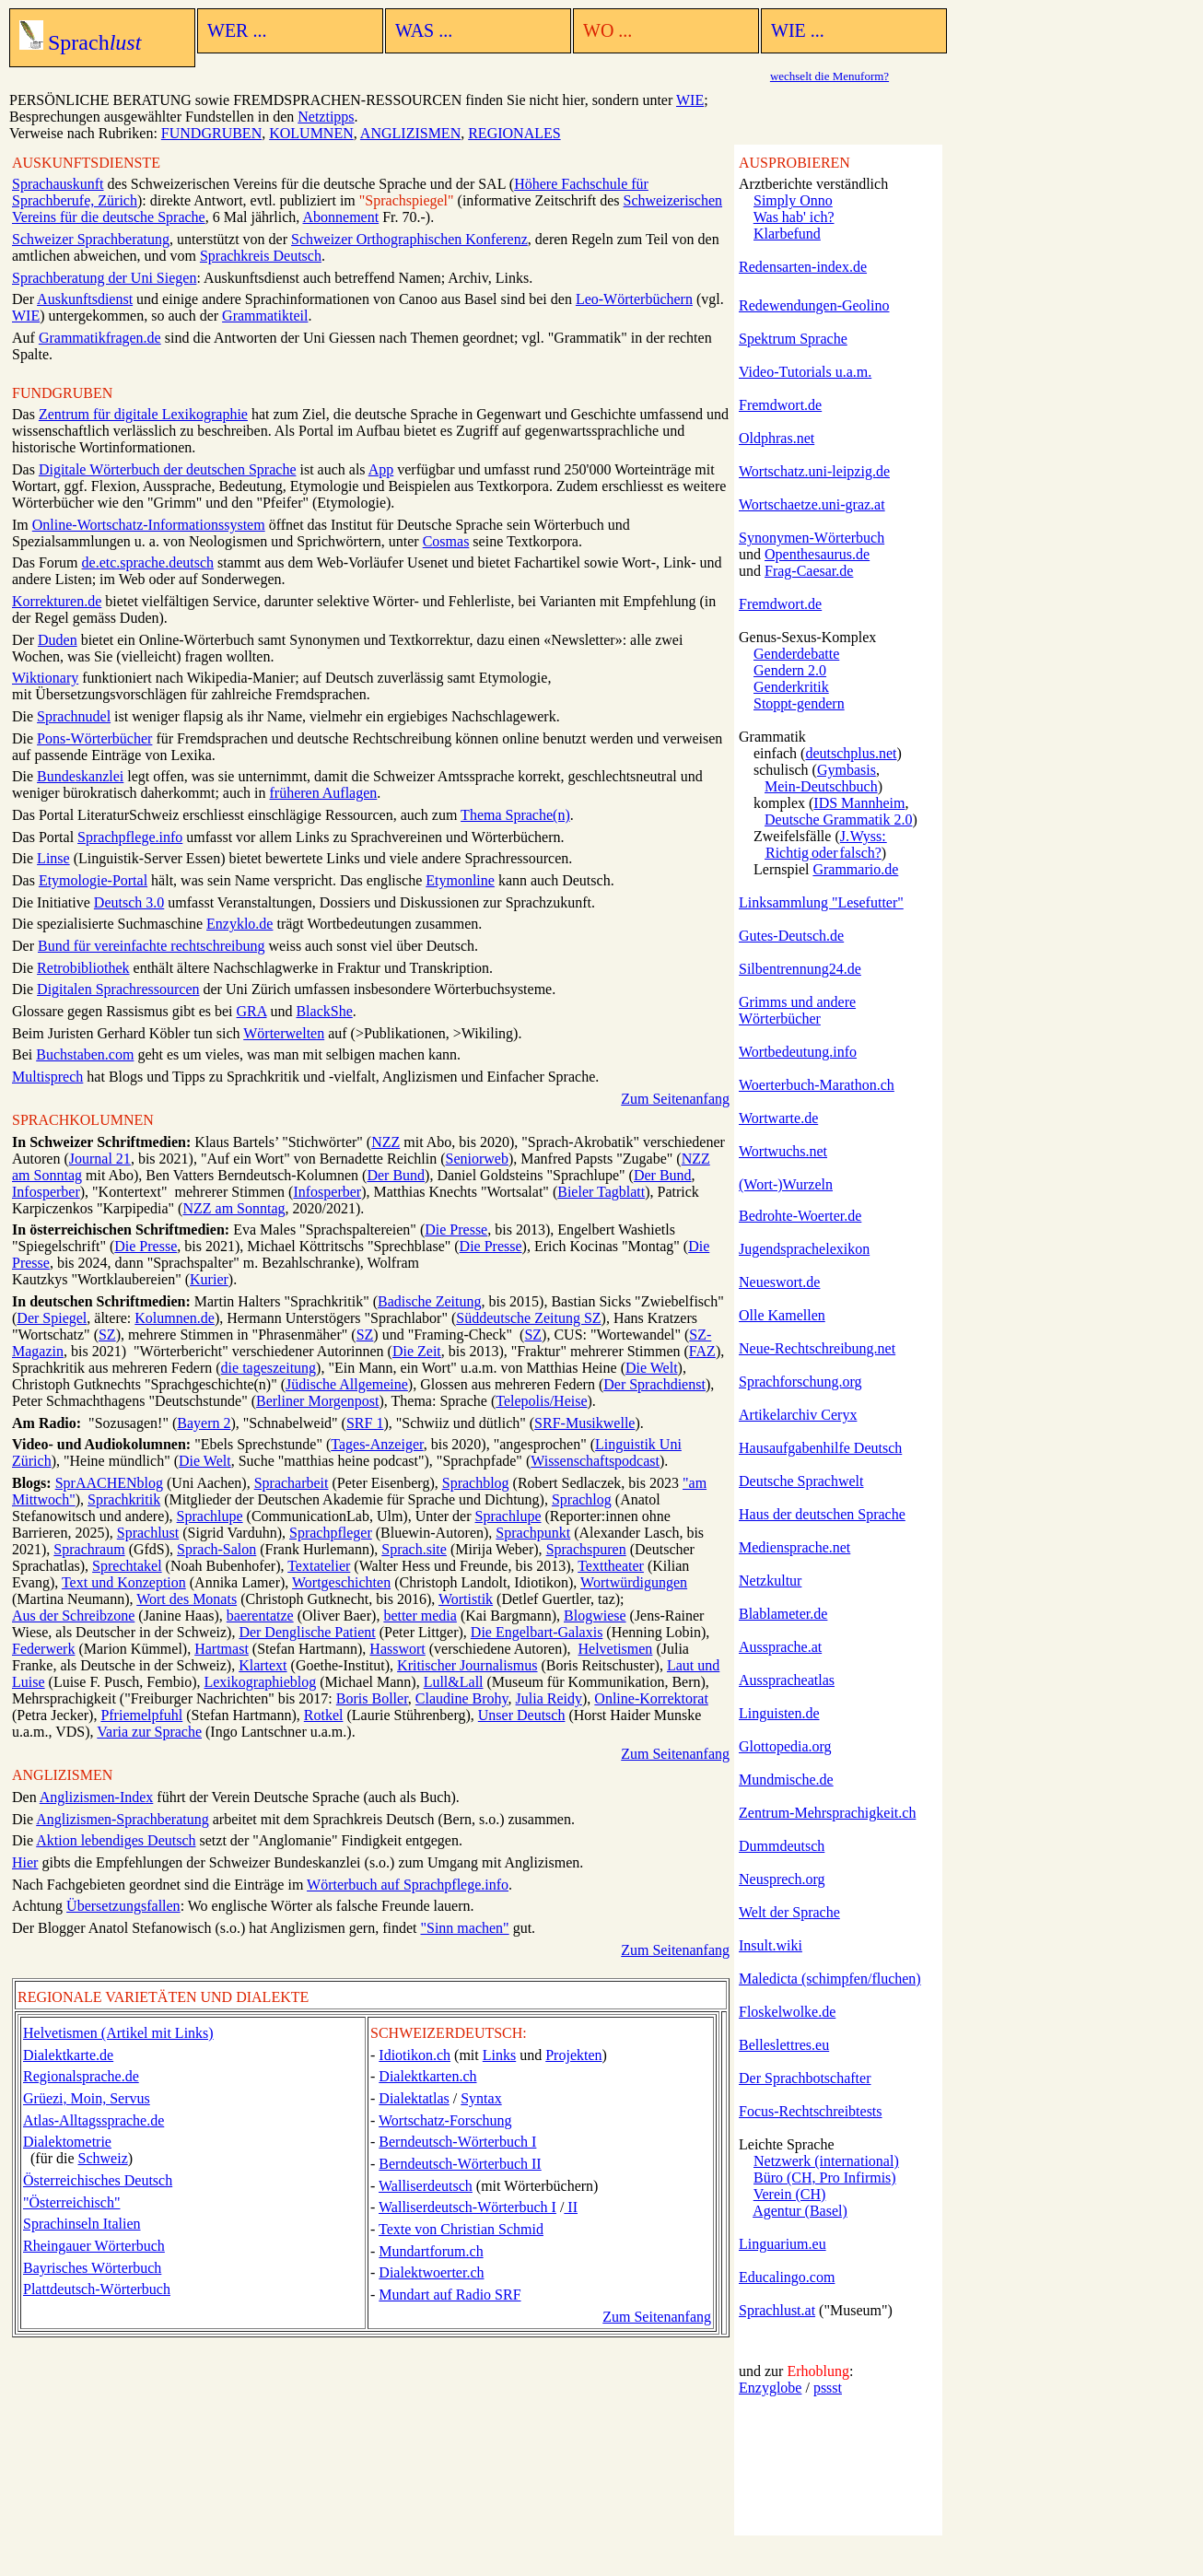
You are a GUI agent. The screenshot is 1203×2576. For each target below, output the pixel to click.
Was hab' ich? (794, 217)
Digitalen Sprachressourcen (118, 989)
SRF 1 (364, 1423)
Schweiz (103, 2158)
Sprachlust (148, 1532)
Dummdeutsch (781, 1846)
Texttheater (611, 1566)
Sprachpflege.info (129, 837)
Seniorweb (477, 1158)
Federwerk (43, 1649)
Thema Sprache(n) (515, 815)
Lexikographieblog (260, 1682)
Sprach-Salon (216, 1549)
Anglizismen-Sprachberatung (122, 1819)
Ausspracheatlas (787, 1680)
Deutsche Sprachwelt (801, 1481)
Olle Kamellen (782, 1315)
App (381, 469)
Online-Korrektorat (651, 1698)
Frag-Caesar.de (809, 571)
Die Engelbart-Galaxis (537, 1632)
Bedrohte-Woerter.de (800, 1216)
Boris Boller (372, 1698)
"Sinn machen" (464, 1928)
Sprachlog (582, 1499)
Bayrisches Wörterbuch (92, 2268)
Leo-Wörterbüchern (634, 299)
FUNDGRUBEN (211, 133)
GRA (252, 1011)
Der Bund (396, 1175)
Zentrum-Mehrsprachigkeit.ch (827, 1813)
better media (420, 1615)
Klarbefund (787, 233)
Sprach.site (414, 1549)
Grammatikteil (265, 315)
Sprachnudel (74, 716)
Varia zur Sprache (149, 1731)
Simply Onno (793, 200)
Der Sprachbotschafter (805, 2078)
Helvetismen (615, 1649)
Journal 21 (100, 1158)
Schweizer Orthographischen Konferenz (409, 239)
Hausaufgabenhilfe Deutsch (820, 1448)
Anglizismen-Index (97, 1797)
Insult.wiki (770, 1945)
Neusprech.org (781, 1879)
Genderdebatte (796, 654)
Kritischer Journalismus (467, 1665)
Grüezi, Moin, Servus (86, 2098)
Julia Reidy (549, 1698)
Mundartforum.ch (431, 2251)
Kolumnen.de (174, 1318)
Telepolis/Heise (541, 1401)
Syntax (481, 2098)
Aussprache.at (780, 1647)
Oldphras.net (776, 438)
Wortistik (465, 1599)
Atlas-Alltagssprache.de (93, 2120)
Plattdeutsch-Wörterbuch (96, 2289)
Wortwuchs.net (783, 1151)
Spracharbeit (291, 1483)
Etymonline (460, 880)
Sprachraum (88, 1549)
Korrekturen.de (56, 601)
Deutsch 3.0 (129, 902)
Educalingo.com (787, 2277)
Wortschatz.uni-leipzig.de (814, 471)
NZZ (385, 1142)
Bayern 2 (203, 1423)
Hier (25, 1862)
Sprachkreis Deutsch (260, 255)
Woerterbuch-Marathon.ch (816, 1085)
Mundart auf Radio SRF (449, 2294)
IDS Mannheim (859, 803)
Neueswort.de (779, 1282)
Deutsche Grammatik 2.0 (838, 819)
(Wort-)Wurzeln (786, 1184)
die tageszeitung (269, 1368)
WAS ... (423, 30)
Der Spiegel (52, 1318)
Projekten (573, 2055)
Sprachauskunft (58, 184)
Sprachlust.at (777, 2310)
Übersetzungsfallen (123, 1906)
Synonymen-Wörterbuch (811, 537)
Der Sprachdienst (654, 1384)
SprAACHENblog (109, 1483)
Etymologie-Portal (93, 880)
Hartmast (221, 1649)
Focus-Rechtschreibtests (810, 2111)
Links (499, 2055)
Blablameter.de (783, 1614)
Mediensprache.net (794, 1547)
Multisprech (47, 1076)
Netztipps (326, 116)
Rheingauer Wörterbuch (94, 2246)
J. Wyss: (863, 836)
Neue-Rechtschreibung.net (817, 1348)
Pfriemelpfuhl (141, 1715)
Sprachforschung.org (800, 1381)
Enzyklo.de (239, 923)
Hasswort (397, 1649)
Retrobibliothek (83, 968)
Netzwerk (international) (826, 2161)
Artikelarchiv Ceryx (798, 1415)
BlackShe (324, 1011)
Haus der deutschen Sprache (822, 1514)
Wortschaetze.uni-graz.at (812, 504)
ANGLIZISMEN (410, 133)
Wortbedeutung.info (798, 1052)
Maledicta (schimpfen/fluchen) (830, 1978)
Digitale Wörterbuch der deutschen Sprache (168, 469)
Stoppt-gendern (799, 703)
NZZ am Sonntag (233, 1208)
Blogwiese (595, 1615)
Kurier (209, 1279)
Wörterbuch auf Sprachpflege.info (407, 1884)
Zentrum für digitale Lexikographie (143, 414)
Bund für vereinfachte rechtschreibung (151, 946)
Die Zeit (416, 1351)
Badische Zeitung (429, 1301)
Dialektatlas (414, 2098)
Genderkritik (791, 687)
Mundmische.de (786, 1779)
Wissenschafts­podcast (595, 1461)
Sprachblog (475, 1483)
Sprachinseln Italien (82, 2223)
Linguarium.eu (782, 2244)
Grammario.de (855, 869)
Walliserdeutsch (426, 2186)
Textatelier (318, 1566)
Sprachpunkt (533, 1532)
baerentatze (260, 1615)
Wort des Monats (186, 1599)
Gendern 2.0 (789, 670)
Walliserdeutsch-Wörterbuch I (467, 2207)
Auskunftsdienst (85, 299)
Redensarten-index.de (803, 267)
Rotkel (324, 1715)
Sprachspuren (586, 1549)
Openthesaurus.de (817, 554)
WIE (690, 100)
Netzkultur (770, 1580)
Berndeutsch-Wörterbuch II (460, 2164)
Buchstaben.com (85, 1054)
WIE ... (797, 30)
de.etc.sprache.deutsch (148, 562)
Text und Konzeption (124, 1582)
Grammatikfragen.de (100, 337)
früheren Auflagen (323, 793)
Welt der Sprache (789, 1912)
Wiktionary (45, 677)
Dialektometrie (67, 2141)
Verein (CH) (789, 2194)
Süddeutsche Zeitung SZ (528, 1318)
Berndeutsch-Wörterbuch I (457, 2141)
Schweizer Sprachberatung (90, 239)
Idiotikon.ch (414, 2055)
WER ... (236, 30)
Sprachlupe (210, 1516)
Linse (53, 858)
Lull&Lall (454, 1682)
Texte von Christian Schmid (461, 2229)
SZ (107, 1334)
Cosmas (446, 541)
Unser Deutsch (522, 1715)
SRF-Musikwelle (584, 1423)
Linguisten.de (779, 1713)
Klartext (262, 1665)
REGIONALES (514, 133)
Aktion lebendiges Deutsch (115, 1840)
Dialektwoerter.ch (431, 2272)
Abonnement (340, 217)
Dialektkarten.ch (427, 2076)
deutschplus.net (850, 753)
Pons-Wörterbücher (94, 738)
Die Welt (651, 1368)
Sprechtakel (127, 1566)
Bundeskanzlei (80, 776)
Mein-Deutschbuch (821, 786)
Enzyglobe (770, 2387)
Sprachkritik (124, 1499)
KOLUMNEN (311, 133)
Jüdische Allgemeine (347, 1384)
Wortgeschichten (341, 1582)
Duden (57, 640)
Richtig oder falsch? (823, 853)
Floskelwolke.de (787, 2012)
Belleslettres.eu (784, 2045)
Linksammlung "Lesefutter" (821, 902)
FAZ (702, 1351)
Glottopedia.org (785, 1746)
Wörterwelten (283, 1033)
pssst (827, 2387)
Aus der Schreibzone (73, 1615)
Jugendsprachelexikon (804, 1249)
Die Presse (456, 1229)
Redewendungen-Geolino (814, 305)
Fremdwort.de (780, 405)
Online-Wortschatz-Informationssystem (148, 525)
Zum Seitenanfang (675, 1099)
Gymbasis (846, 770)
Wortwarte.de (778, 1118)
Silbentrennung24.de (800, 969)
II (571, 2207)
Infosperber (46, 1192)
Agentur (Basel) (800, 2211)
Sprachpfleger (330, 1532)
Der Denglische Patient (307, 1632)
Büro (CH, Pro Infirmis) (824, 2177)
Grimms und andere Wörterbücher (797, 1010)
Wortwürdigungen (633, 1582)
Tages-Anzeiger (377, 1444)
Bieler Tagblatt (601, 1192)
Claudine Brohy (461, 1698)
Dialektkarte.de (68, 2055)
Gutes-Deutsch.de (791, 935)
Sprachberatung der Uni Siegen (104, 278)
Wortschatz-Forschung (445, 2120)
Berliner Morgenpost (317, 1401)
